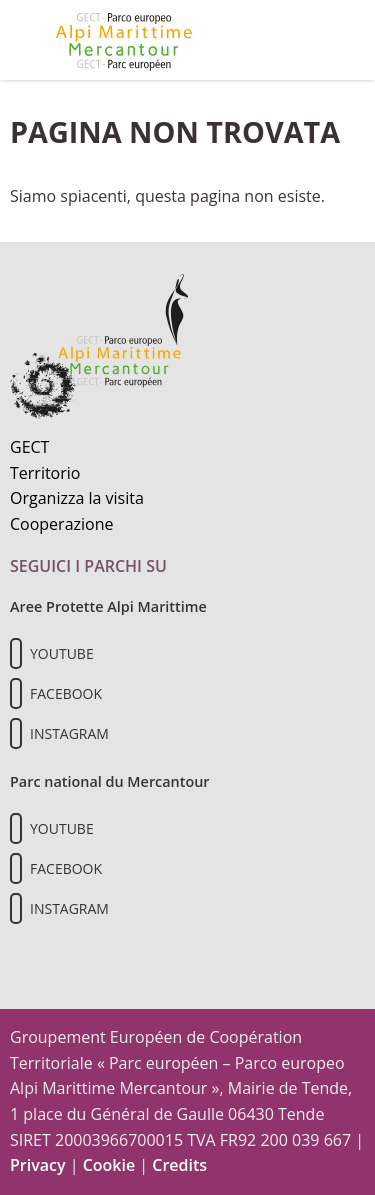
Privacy (38, 1165)
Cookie (109, 1165)
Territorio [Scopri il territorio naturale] (45, 473)
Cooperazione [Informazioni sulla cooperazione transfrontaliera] (62, 524)
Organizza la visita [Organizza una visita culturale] (77, 498)
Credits (179, 1165)
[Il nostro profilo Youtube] (16, 653)
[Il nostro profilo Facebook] (16, 693)
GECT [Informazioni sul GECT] (29, 447)
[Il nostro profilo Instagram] (16, 733)
